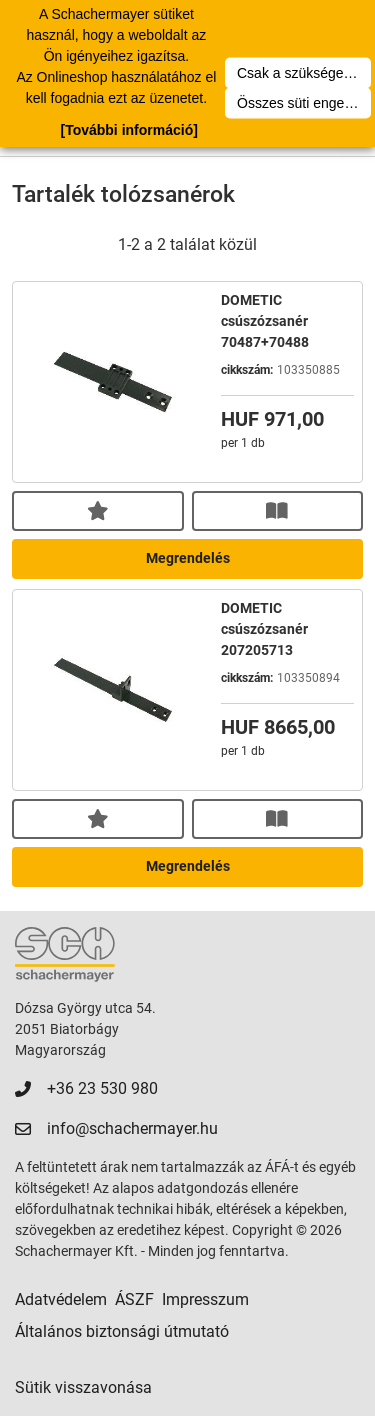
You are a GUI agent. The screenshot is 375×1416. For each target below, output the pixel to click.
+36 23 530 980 (102, 1088)
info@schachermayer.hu (132, 1128)
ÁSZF (134, 1299)
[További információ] (128, 130)
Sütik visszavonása (83, 1387)
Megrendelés (188, 558)
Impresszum (205, 1299)
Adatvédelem (61, 1299)
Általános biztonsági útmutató (122, 1331)
